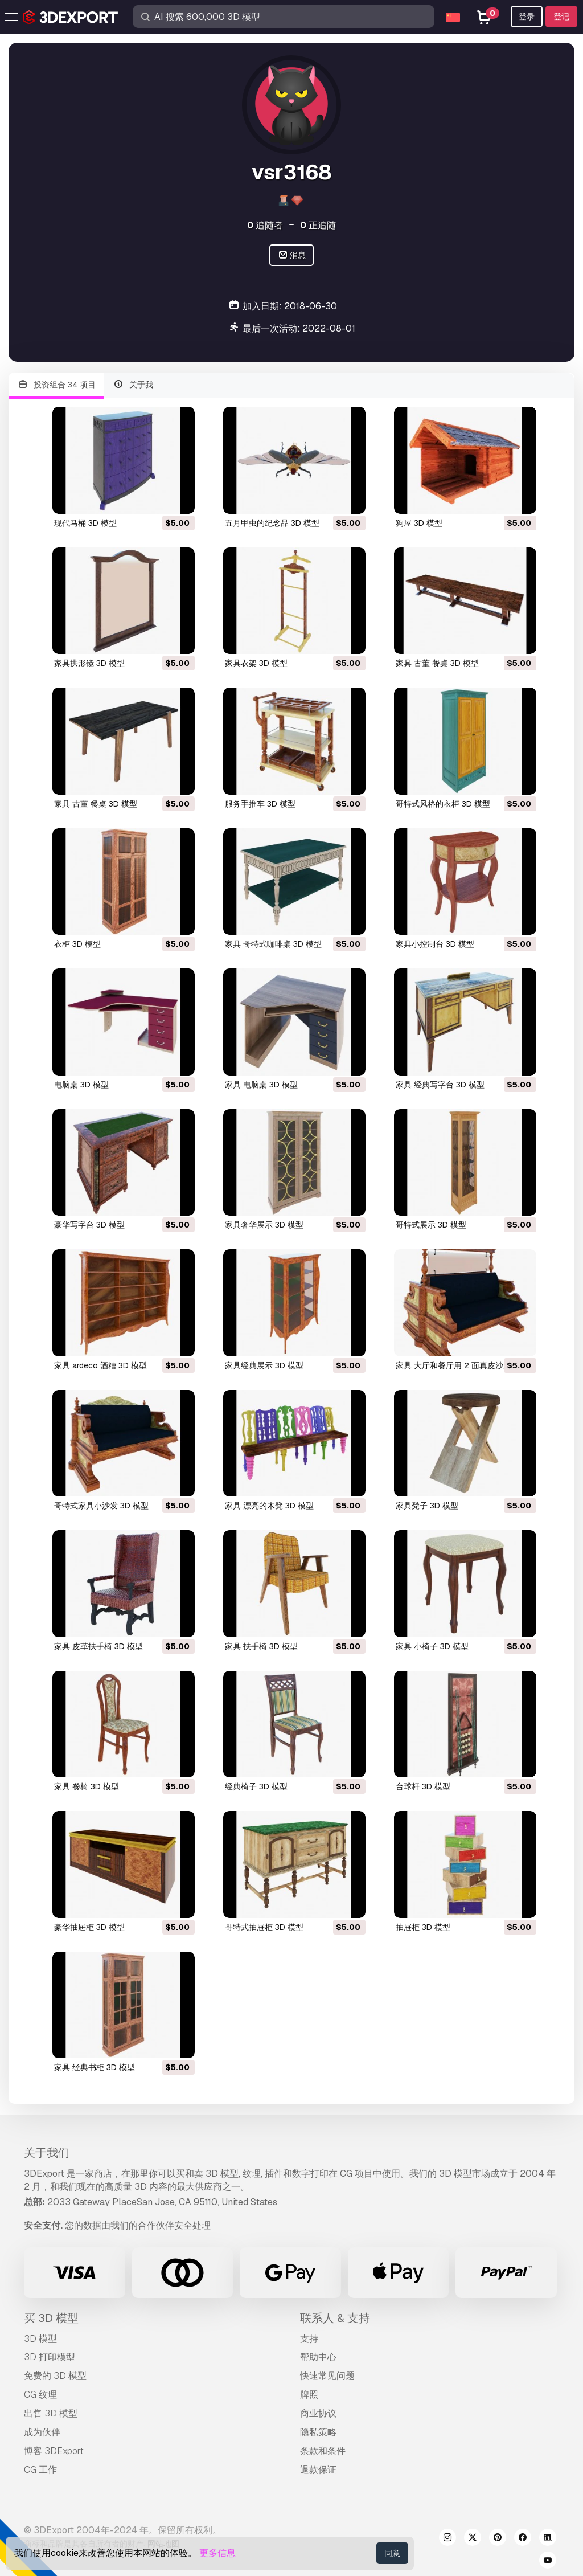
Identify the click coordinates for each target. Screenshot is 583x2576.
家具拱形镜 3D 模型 (89, 663)
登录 (527, 16)
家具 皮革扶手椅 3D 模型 (98, 1646)
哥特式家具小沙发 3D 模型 (101, 1505)
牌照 (309, 2395)
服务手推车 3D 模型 (260, 804)
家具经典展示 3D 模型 (264, 1365)
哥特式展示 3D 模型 (431, 1225)
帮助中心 (318, 2357)
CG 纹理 (40, 2395)
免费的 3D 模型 (55, 2376)
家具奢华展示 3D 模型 (264, 1225)
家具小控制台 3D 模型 (435, 944)
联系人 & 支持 (335, 2318)
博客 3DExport (54, 2451)
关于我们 (46, 2152)
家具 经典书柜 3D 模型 (94, 2067)
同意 (392, 2553)
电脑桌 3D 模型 (81, 1085)
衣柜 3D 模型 (77, 944)
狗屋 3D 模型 (419, 523)
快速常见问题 (327, 2376)
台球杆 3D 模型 (423, 1786)
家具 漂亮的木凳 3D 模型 (269, 1505)
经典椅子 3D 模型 (256, 1786)
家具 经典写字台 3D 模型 (440, 1085)
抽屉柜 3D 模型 (423, 1927)
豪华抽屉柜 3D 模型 (89, 1927)
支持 (309, 2339)
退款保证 (318, 2470)
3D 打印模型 (49, 2357)
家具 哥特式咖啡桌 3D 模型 (273, 944)
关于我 (133, 384)
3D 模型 (40, 2339)
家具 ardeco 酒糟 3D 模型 (100, 1365)
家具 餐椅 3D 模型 (86, 1786)
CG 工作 (40, 2470)
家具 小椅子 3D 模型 (432, 1646)
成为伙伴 (42, 2432)
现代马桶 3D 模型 (85, 523)
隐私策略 (318, 2432)
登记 (561, 16)
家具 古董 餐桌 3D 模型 (437, 663)
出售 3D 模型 (50, 2413)
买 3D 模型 (51, 2318)
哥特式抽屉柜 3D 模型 (264, 1927)
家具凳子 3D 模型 (427, 1505)
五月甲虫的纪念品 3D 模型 (272, 523)
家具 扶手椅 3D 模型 (261, 1646)
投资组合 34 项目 (56, 384)
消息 (291, 255)
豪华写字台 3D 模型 (89, 1225)
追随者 (265, 225)
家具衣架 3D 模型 (256, 663)
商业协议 (318, 2413)
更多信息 (217, 2553)
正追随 (318, 225)
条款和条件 (323, 2451)
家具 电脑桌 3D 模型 (261, 1085)
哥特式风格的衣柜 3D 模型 (443, 804)
